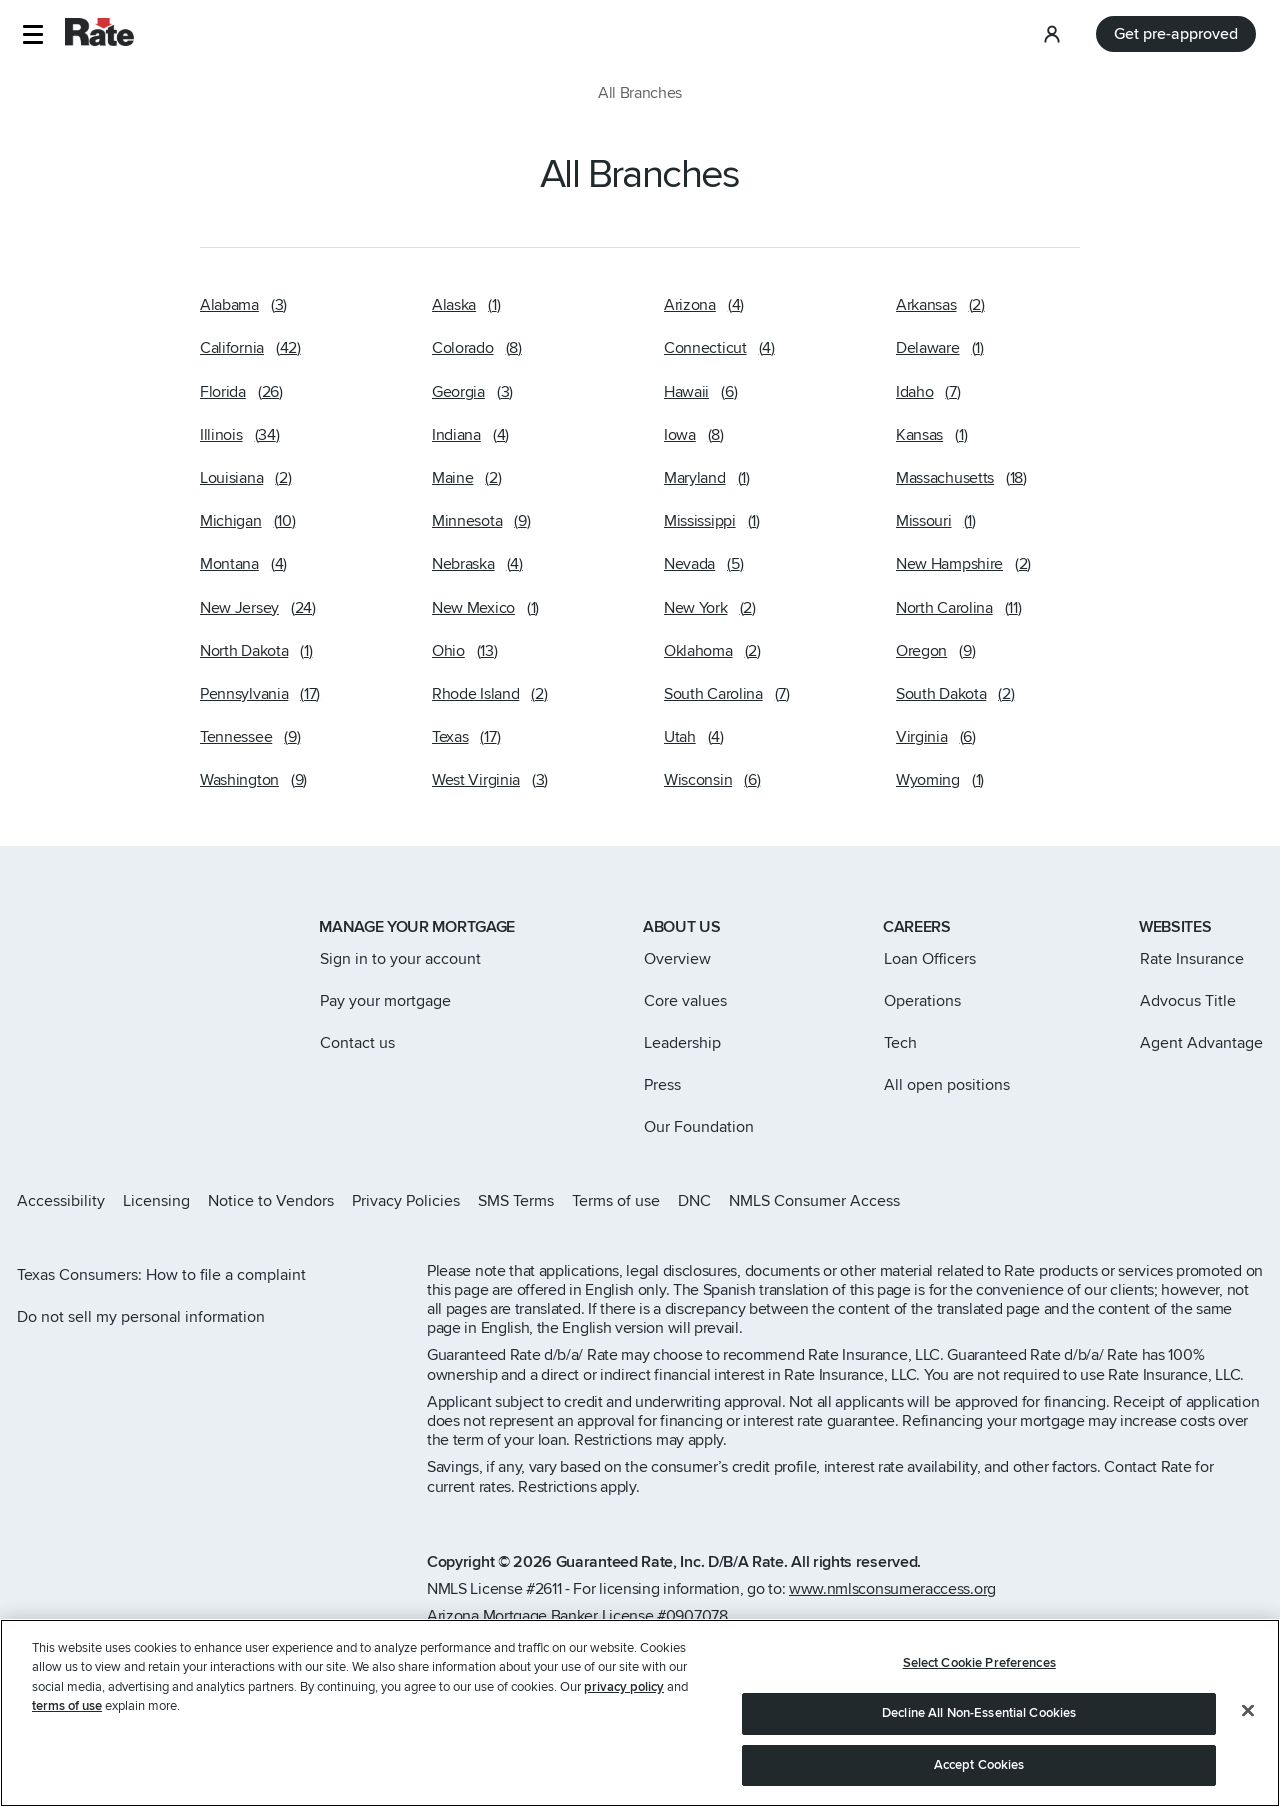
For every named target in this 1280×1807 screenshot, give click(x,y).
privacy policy (624, 1751)
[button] (32, 34)
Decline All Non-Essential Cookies (979, 1778)
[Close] (1248, 1774)
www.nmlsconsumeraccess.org (892, 1589)
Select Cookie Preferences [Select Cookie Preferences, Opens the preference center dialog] (979, 1727)
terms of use (67, 1771)
